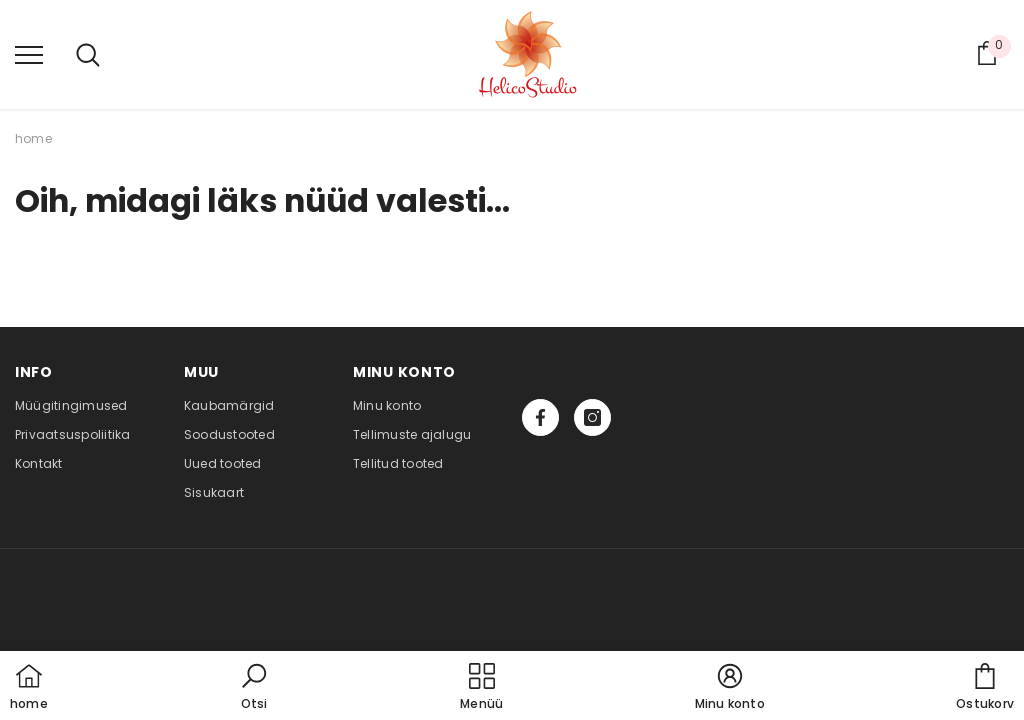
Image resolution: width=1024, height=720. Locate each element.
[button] (254, 688)
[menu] (29, 54)
